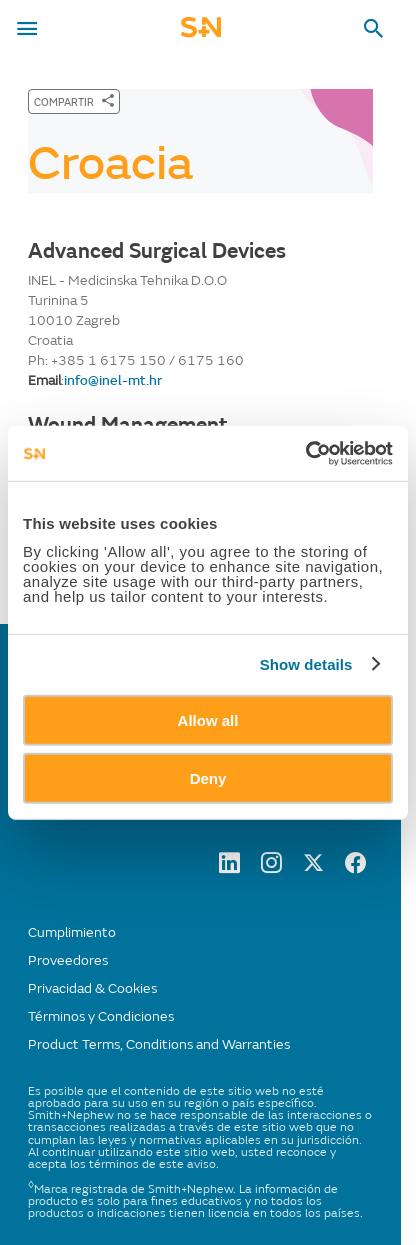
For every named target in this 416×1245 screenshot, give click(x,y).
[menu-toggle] (27, 29)
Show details (306, 664)
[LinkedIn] (229, 868)
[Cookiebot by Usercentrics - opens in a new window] (305, 453)
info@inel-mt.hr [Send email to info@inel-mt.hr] (113, 380)
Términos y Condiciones (101, 1016)
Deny (208, 778)
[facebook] (355, 868)
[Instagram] (271, 868)
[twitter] (313, 868)
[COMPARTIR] (74, 101)
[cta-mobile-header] (201, 33)
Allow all (208, 719)
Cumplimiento (72, 932)
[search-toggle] (374, 29)
